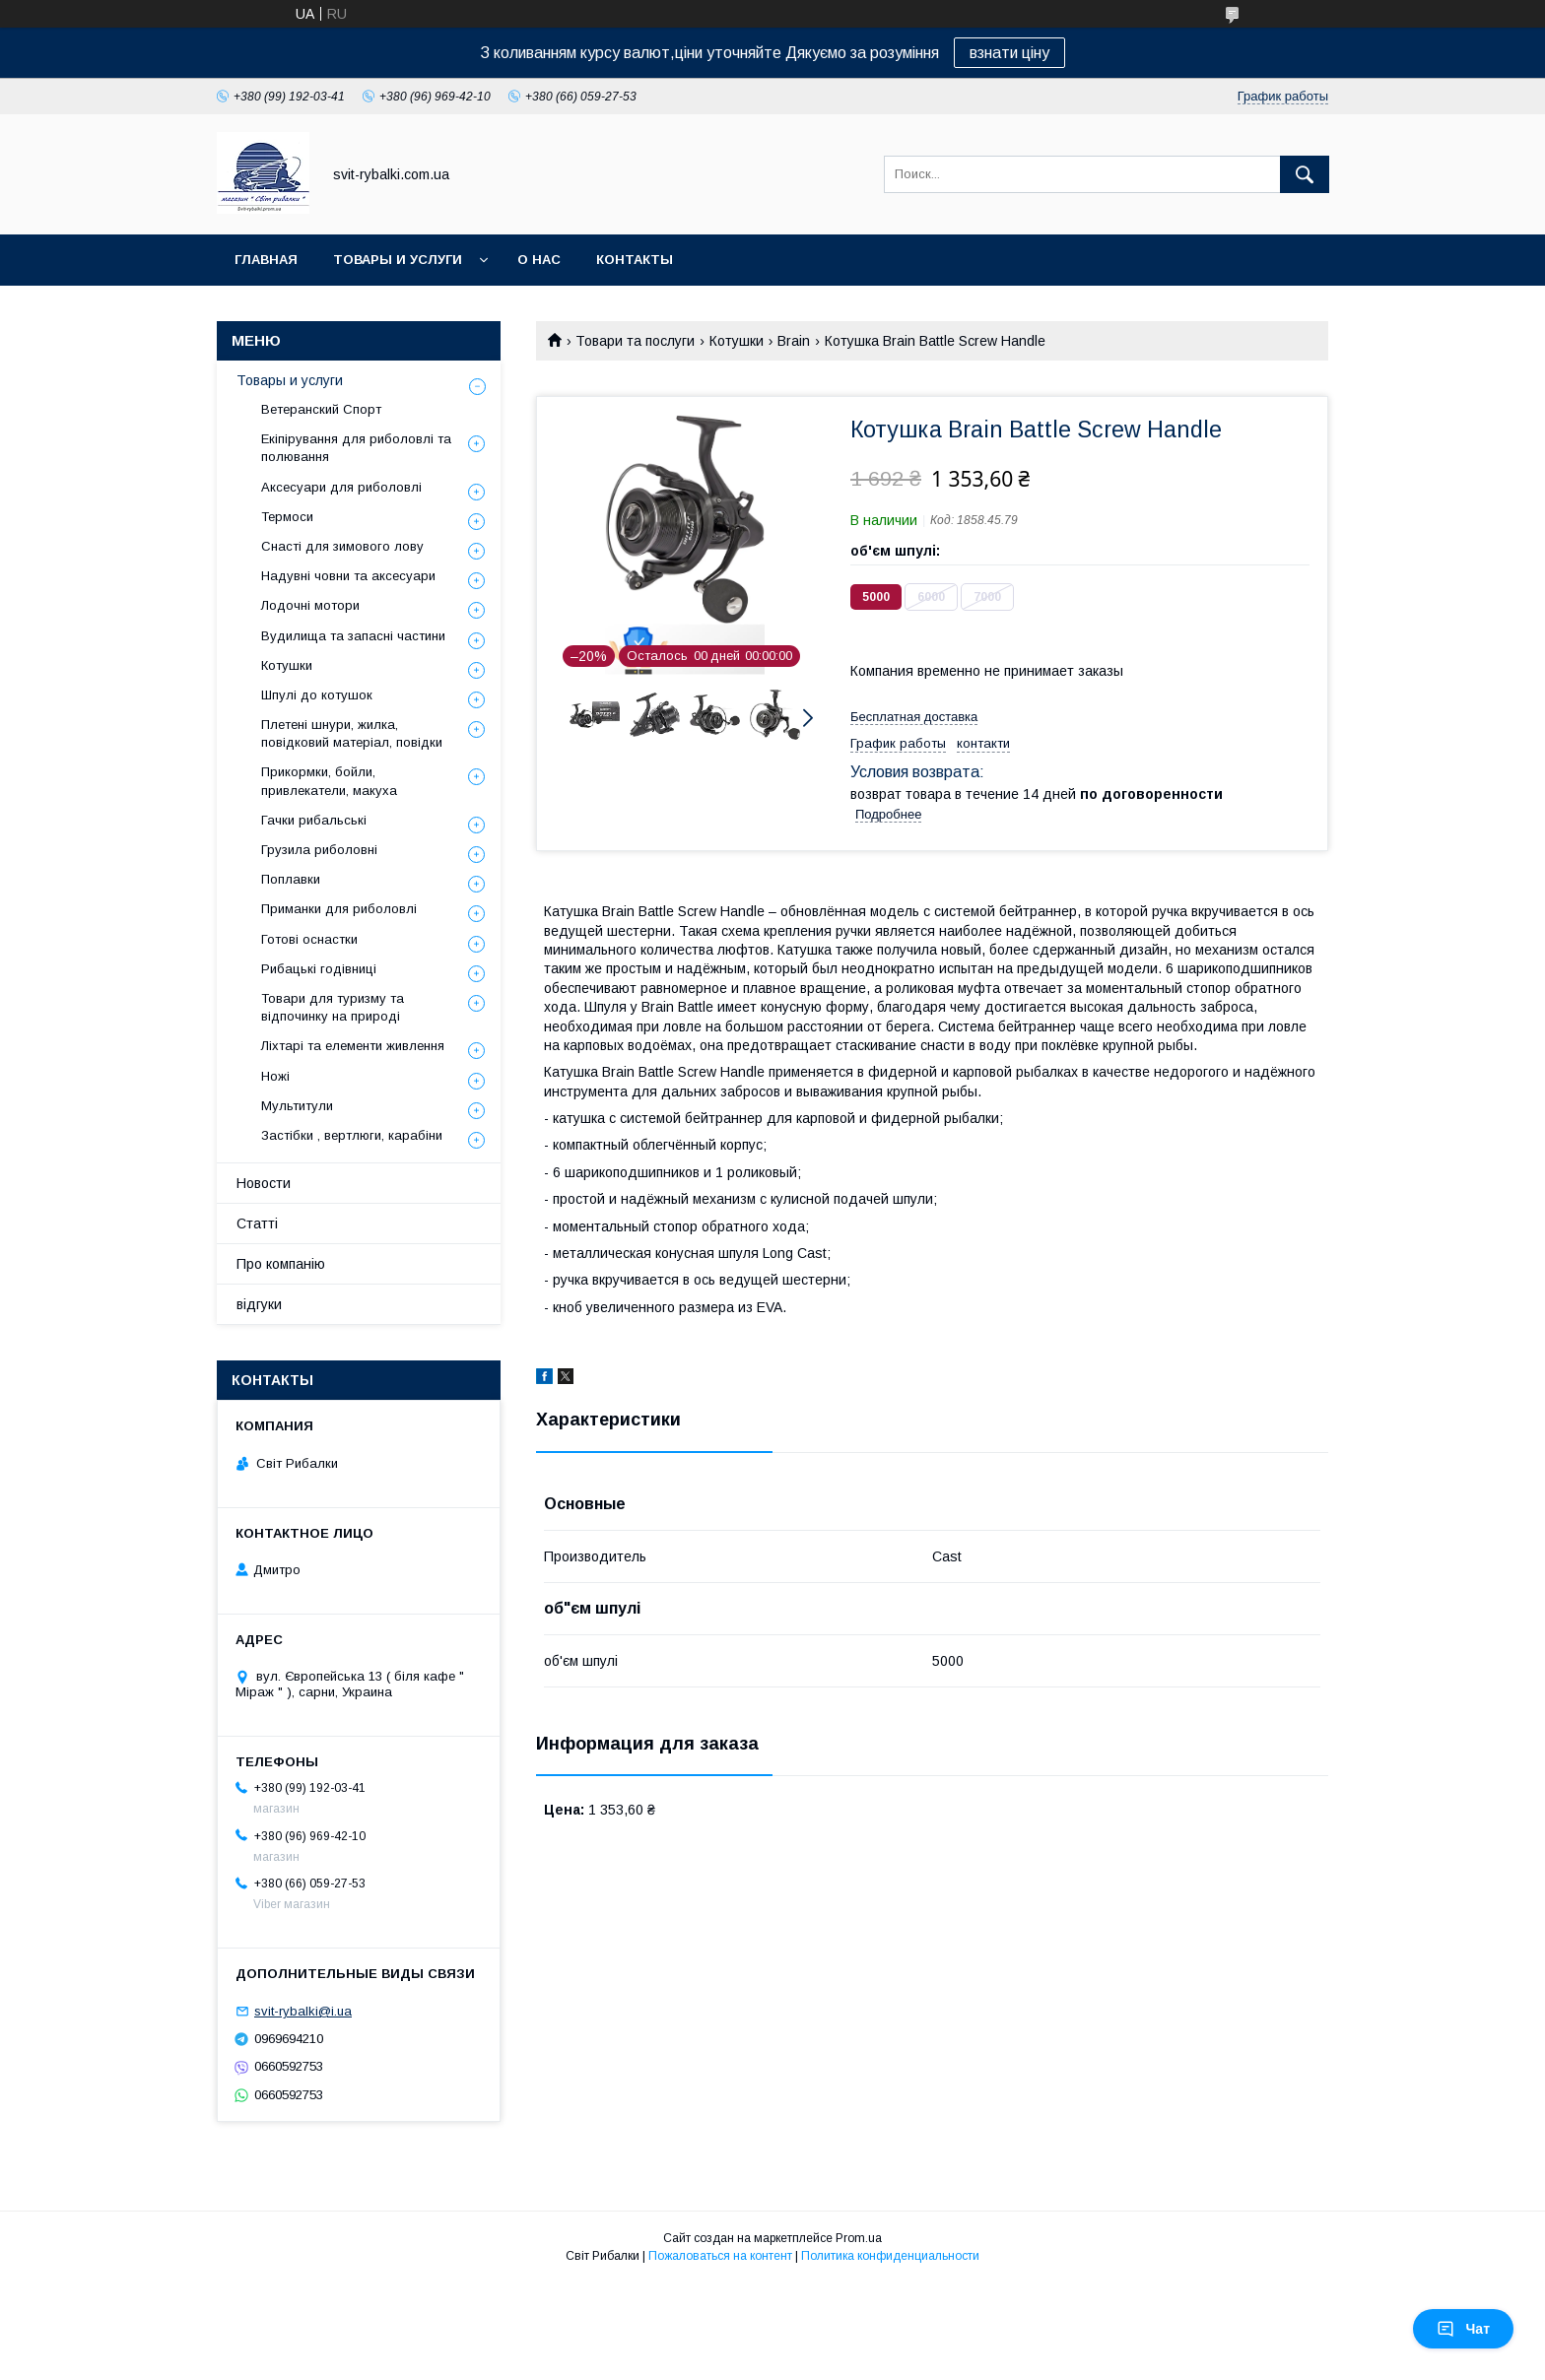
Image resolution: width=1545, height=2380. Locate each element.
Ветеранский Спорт (321, 409)
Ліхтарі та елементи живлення (352, 1045)
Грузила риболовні (319, 849)
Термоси (287, 516)
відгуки (259, 1304)
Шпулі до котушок (316, 695)
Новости (263, 1183)
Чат (1463, 2329)
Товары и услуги (397, 259)
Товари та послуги (635, 341)
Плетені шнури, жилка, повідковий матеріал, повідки (351, 733)
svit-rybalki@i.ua (303, 2011)
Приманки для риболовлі (339, 908)
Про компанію (280, 1264)
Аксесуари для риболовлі (341, 487)
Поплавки (290, 879)
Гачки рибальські (314, 820)
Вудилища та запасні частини (353, 635)
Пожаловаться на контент (720, 2256)
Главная (266, 259)
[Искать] (1304, 174)
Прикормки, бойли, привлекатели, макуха (329, 780)
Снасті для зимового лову (342, 546)
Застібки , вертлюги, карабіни (351, 1135)
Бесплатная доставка (913, 716)
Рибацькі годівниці (318, 968)
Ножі (275, 1076)
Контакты (634, 259)
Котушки (736, 341)
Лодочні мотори (310, 605)
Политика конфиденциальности (890, 2256)
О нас (539, 259)
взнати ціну (1009, 52)
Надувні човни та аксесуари (348, 575)
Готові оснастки (309, 939)
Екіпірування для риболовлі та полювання (356, 447)
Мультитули (297, 1105)
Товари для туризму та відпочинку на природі (332, 1007)
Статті (257, 1223)
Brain (793, 341)
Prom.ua (859, 2238)
